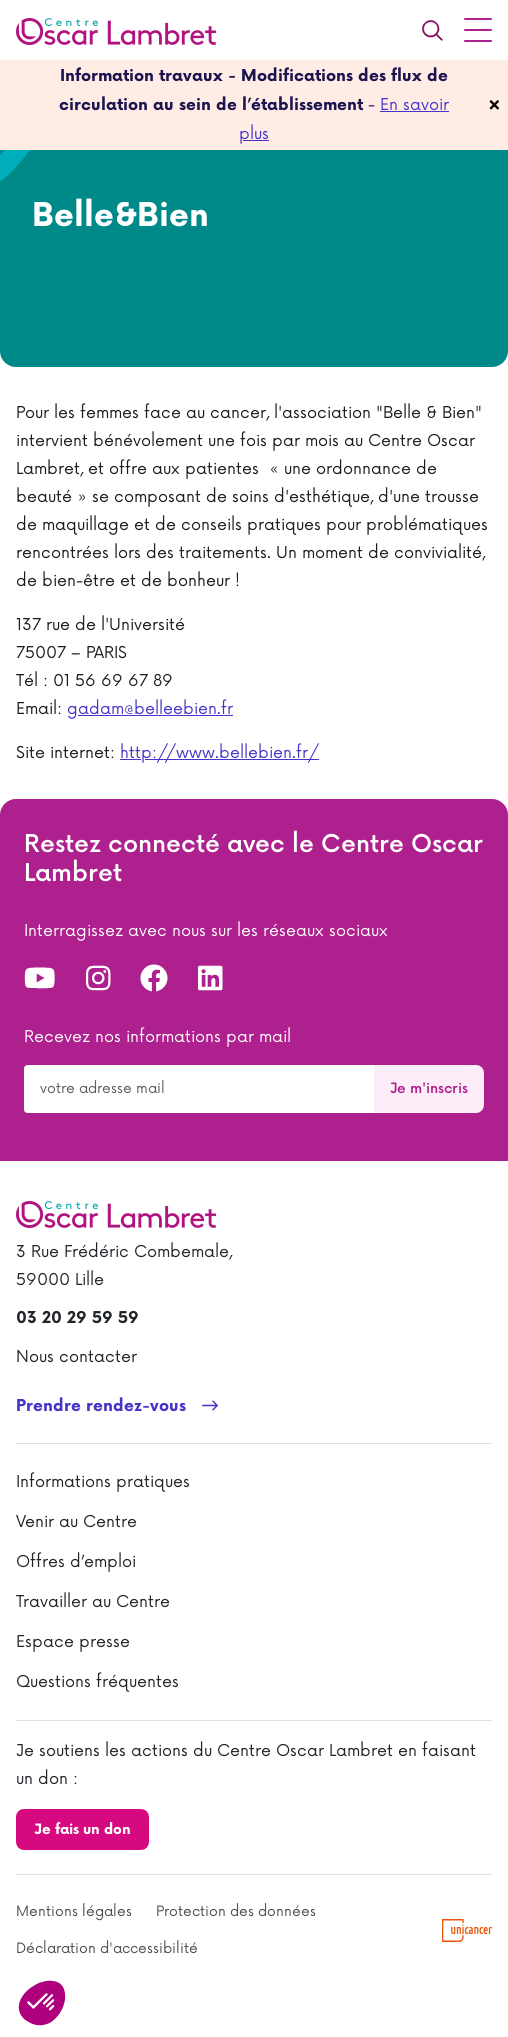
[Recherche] (432, 30)
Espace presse (73, 1642)
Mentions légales (74, 1911)
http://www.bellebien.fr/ (219, 753)
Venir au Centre (76, 1522)
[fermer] (494, 105)
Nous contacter (76, 1357)
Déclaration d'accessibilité (107, 1948)
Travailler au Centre (93, 1602)
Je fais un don (82, 1829)
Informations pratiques (103, 1482)
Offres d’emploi (76, 1562)
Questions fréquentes (97, 1682)
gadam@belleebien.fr (150, 709)
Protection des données (236, 1911)
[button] (42, 2003)
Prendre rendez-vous (101, 1406)
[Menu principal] (478, 30)
